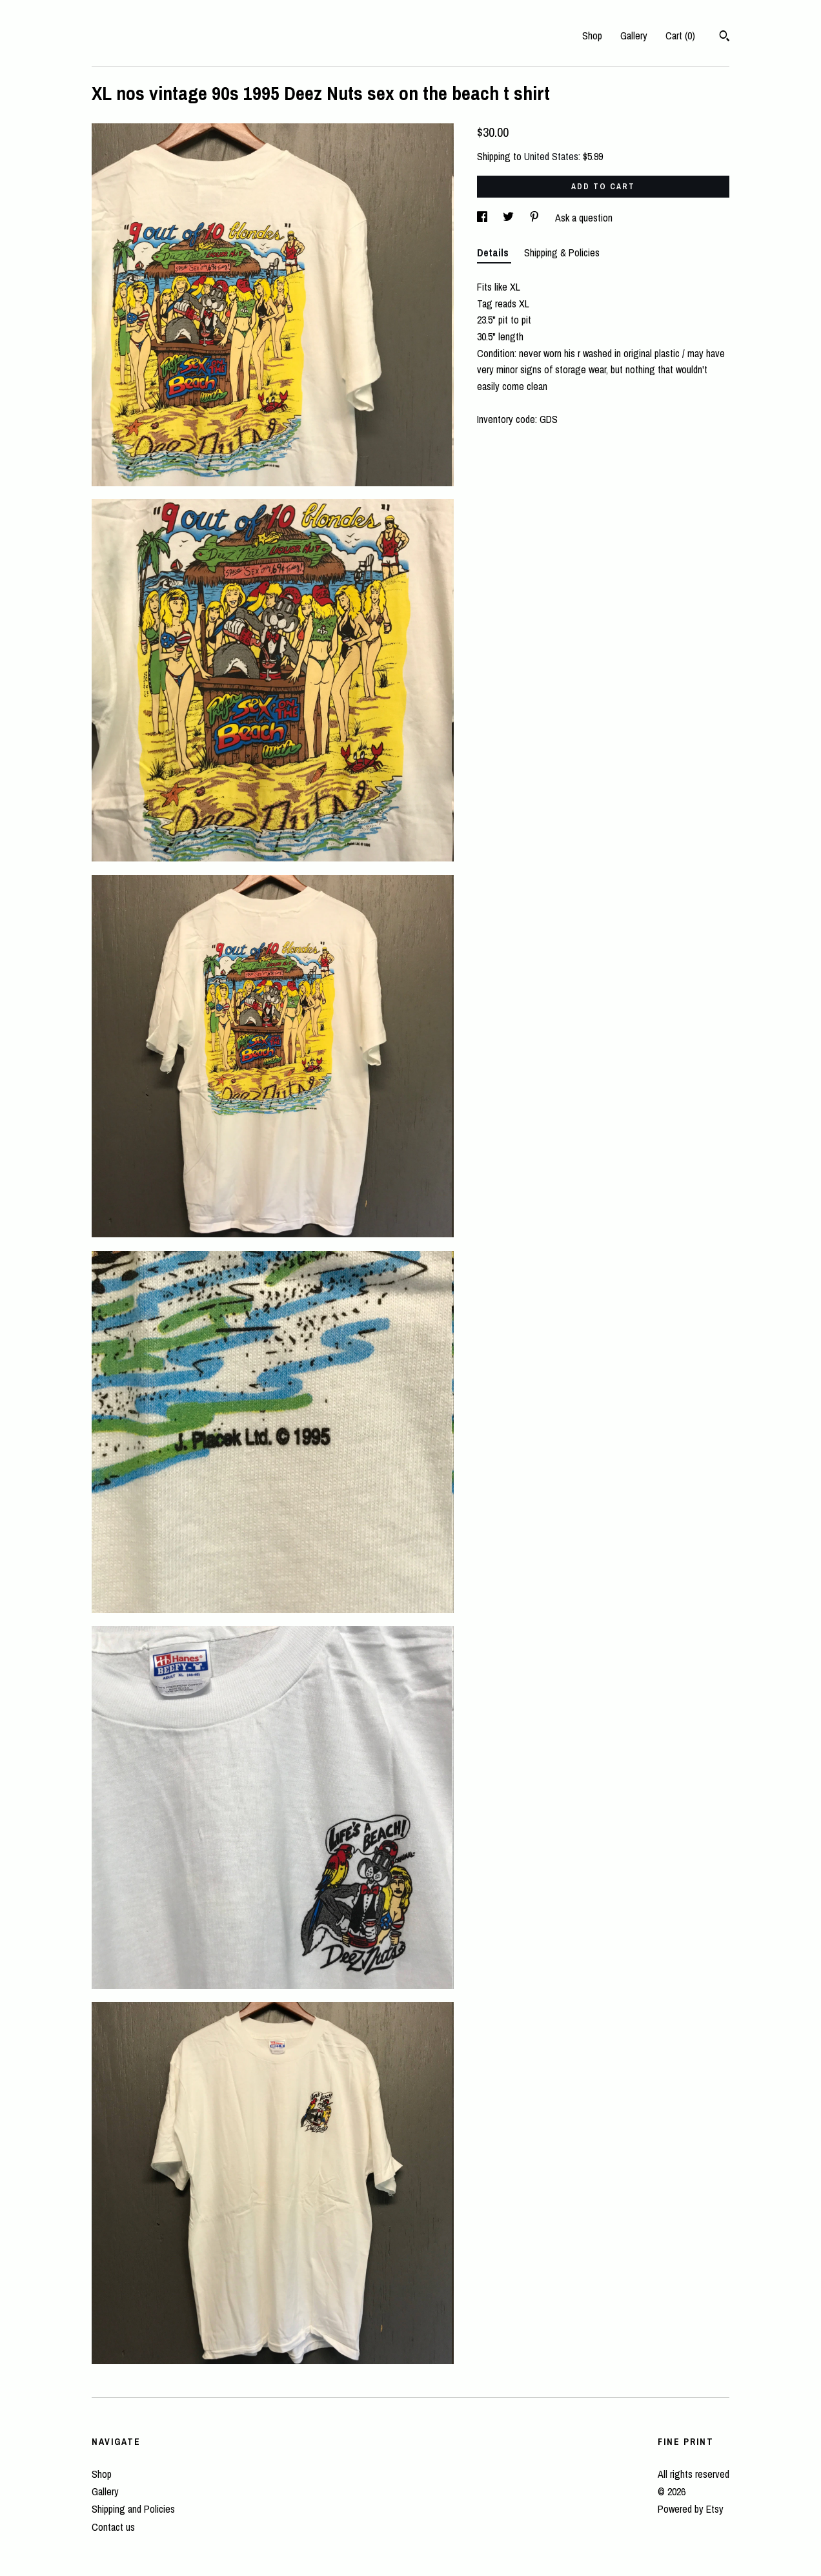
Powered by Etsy (691, 2509)
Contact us (113, 2527)
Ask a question (584, 218)
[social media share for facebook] (483, 218)
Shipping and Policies (133, 2509)
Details (494, 252)
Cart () (680, 35)
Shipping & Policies (562, 252)
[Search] (724, 37)
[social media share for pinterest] (535, 218)
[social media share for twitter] (509, 218)
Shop (592, 35)
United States (551, 156)
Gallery (633, 35)
